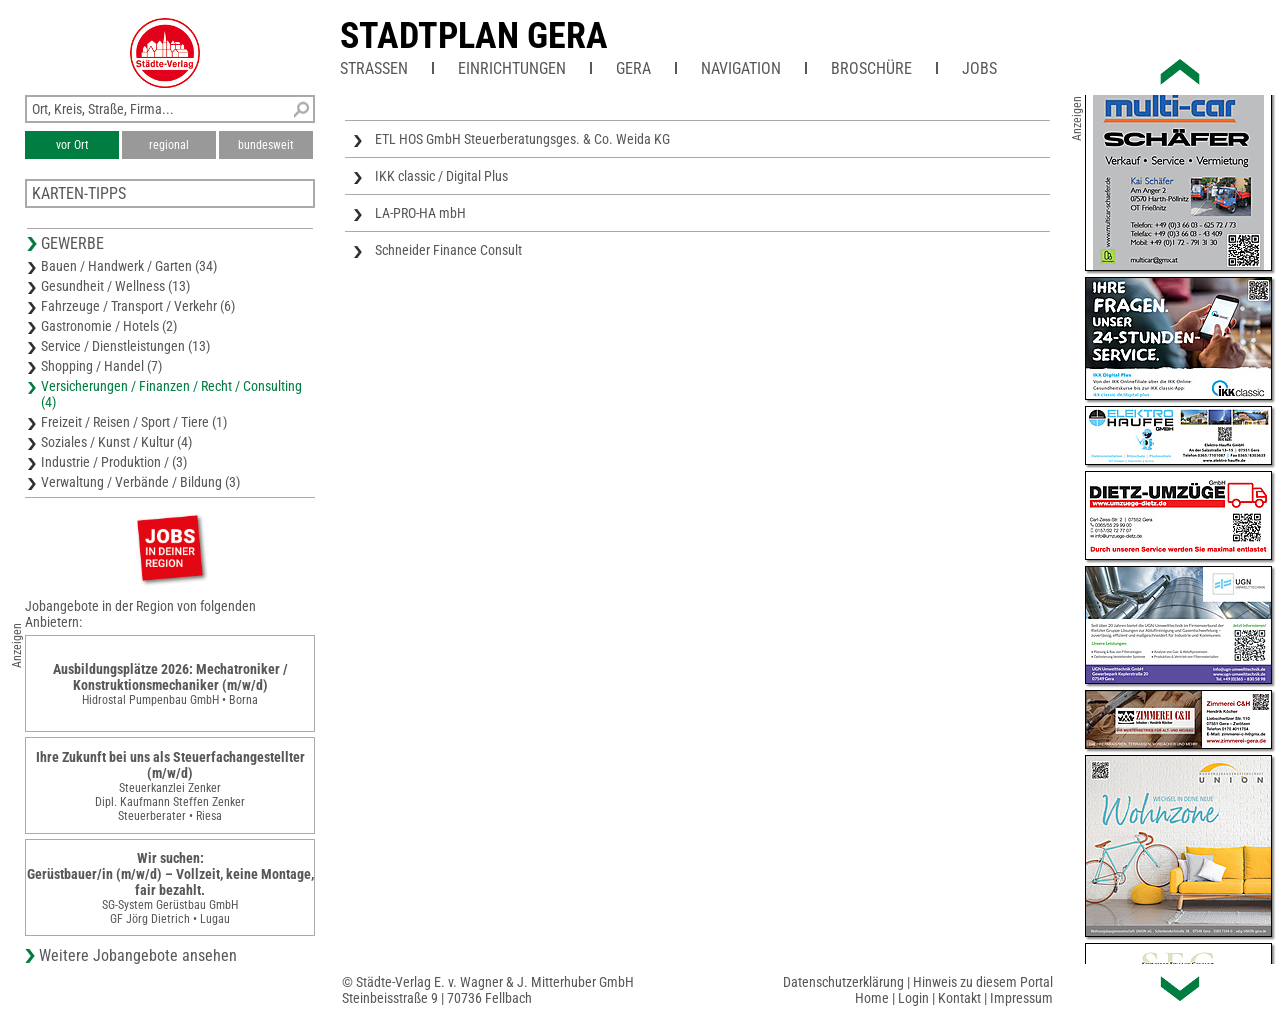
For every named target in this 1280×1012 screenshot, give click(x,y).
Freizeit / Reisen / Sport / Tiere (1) (134, 422)
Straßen (374, 68)
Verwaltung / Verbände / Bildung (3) (140, 482)
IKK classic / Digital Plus (441, 176)
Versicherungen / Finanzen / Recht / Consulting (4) (171, 394)
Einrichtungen (512, 68)
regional (169, 145)
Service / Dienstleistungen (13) (125, 346)
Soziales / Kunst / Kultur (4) (116, 442)
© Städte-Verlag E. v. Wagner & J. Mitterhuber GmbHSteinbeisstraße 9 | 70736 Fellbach (488, 990)
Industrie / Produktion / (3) (114, 462)
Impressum (1021, 998)
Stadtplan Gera (474, 36)
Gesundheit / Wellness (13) (115, 286)
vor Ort (72, 145)
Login (913, 998)
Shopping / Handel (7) (101, 366)
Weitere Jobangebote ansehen (138, 955)
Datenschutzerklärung (843, 982)
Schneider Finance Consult (448, 250)
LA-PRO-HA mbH (420, 213)
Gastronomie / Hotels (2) (109, 326)
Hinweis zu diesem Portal (983, 982)
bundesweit (266, 145)
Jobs (979, 68)
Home (872, 998)
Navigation (741, 68)
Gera (633, 68)
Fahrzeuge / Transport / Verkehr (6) (138, 306)
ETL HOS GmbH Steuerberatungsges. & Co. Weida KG (522, 139)
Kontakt (959, 998)
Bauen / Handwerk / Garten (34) (129, 266)
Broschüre (871, 68)
